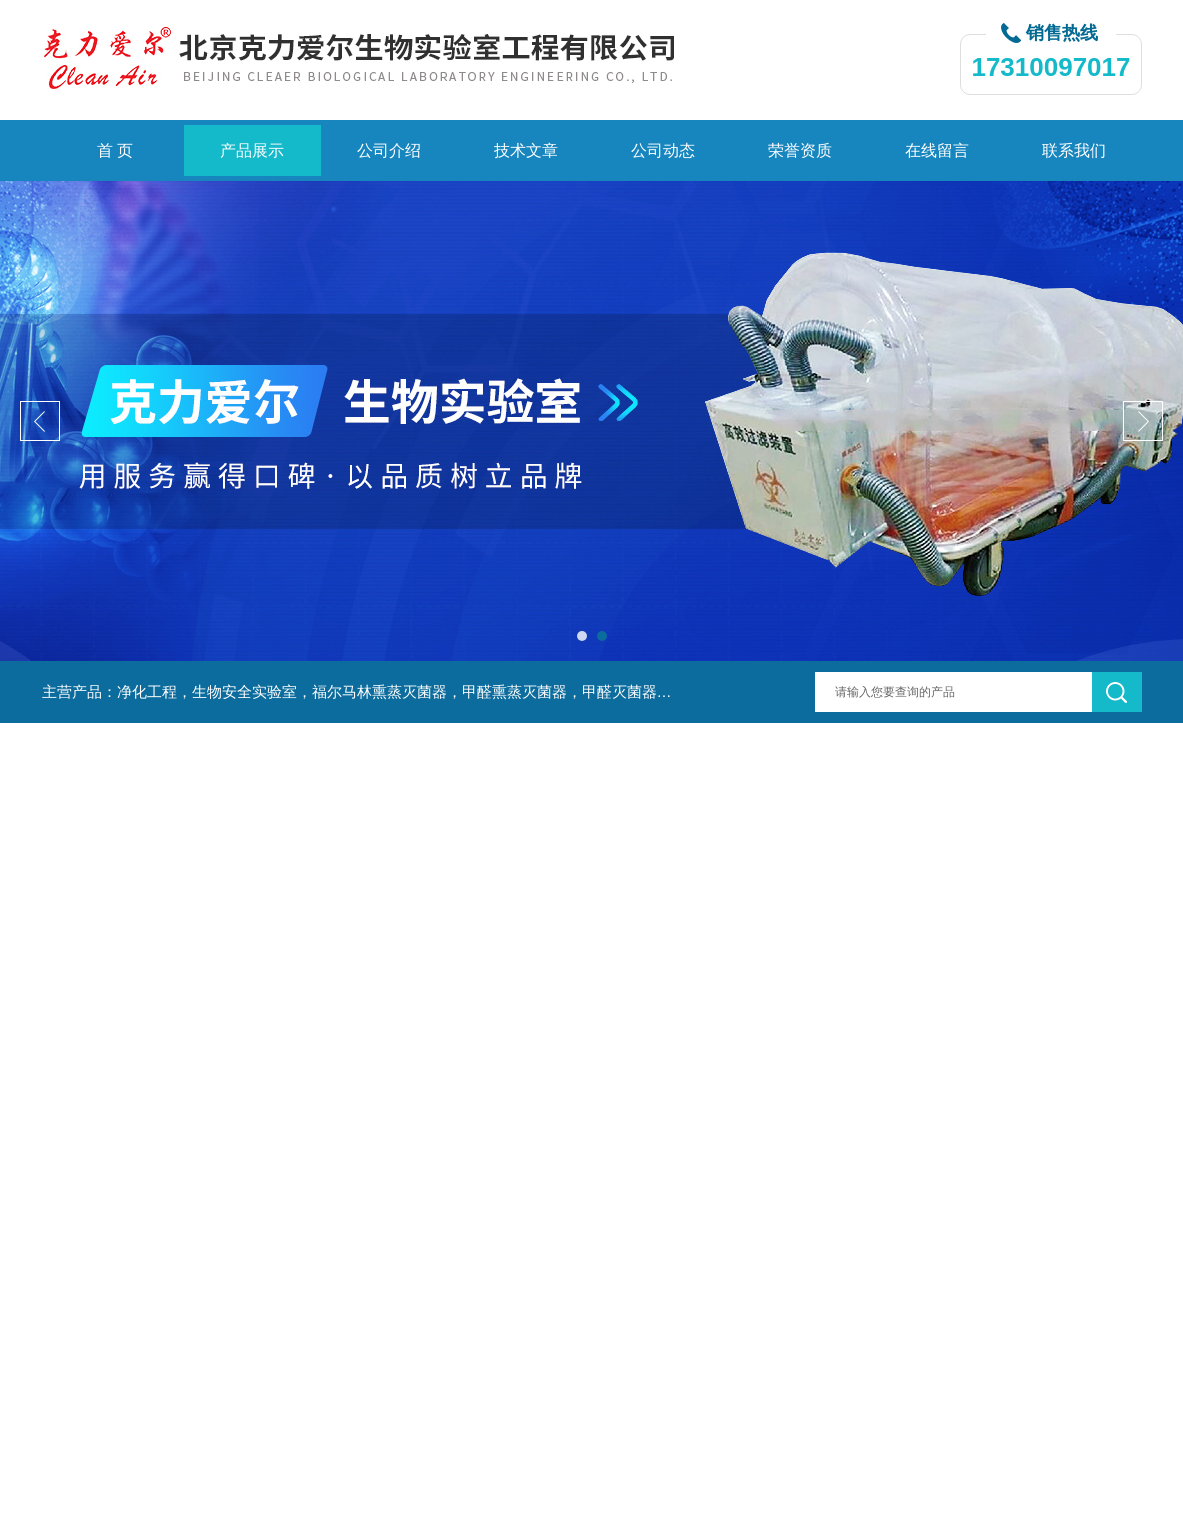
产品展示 (252, 150)
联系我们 (1074, 150)
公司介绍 (389, 150)
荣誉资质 (800, 150)
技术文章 (526, 150)
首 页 (115, 150)
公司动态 (663, 150)
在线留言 (937, 150)
